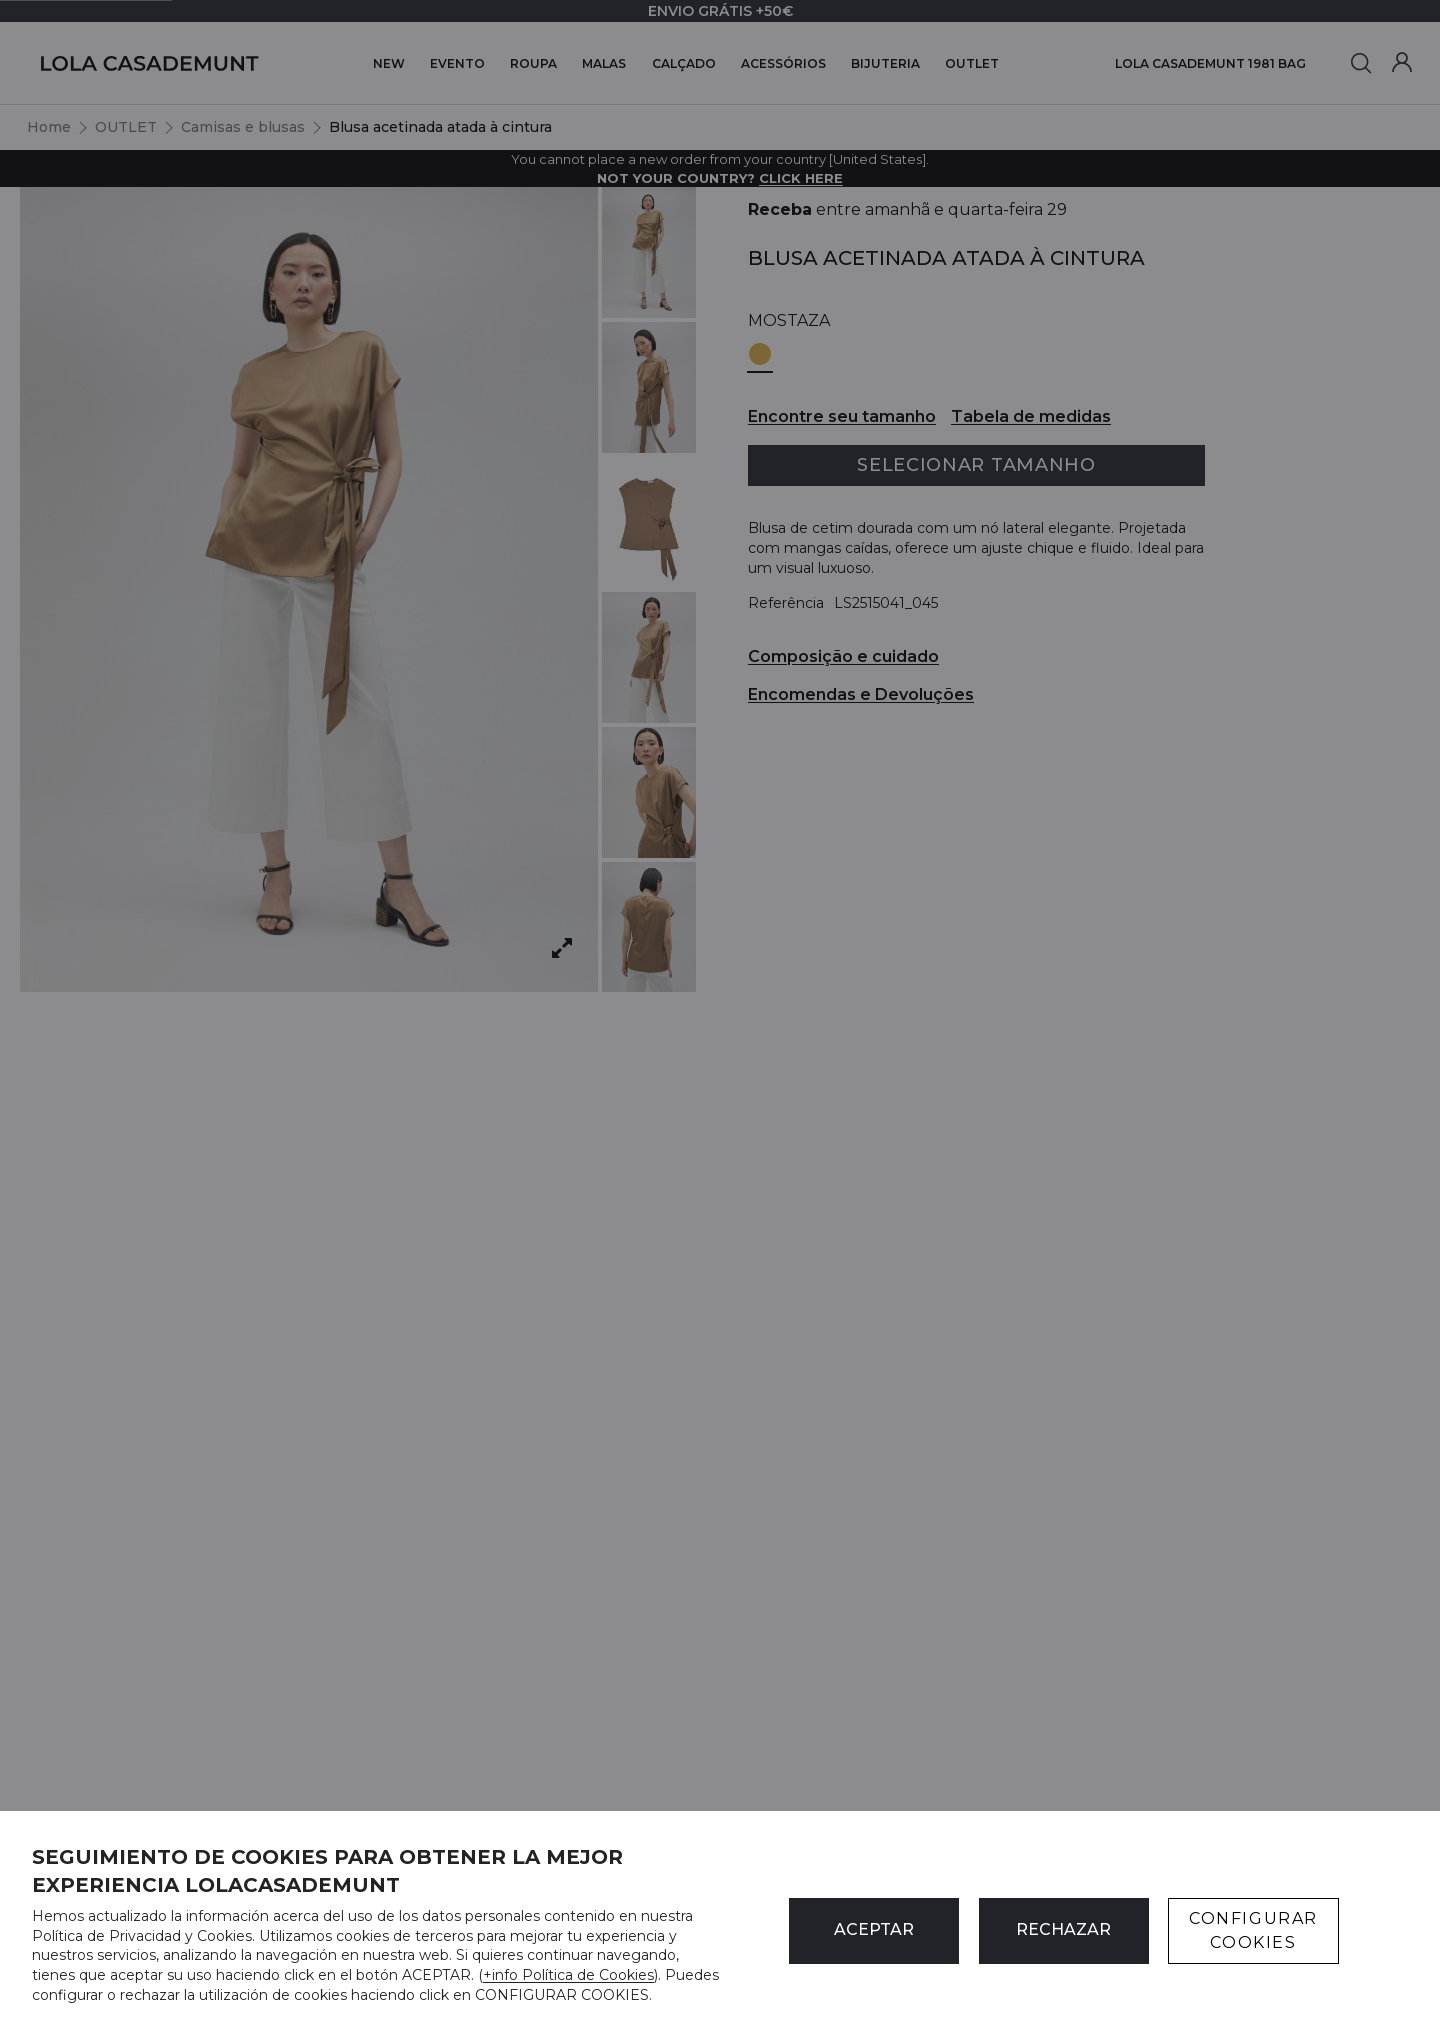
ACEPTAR (874, 1929)
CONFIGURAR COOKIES (1253, 1930)
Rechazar (1063, 1929)
